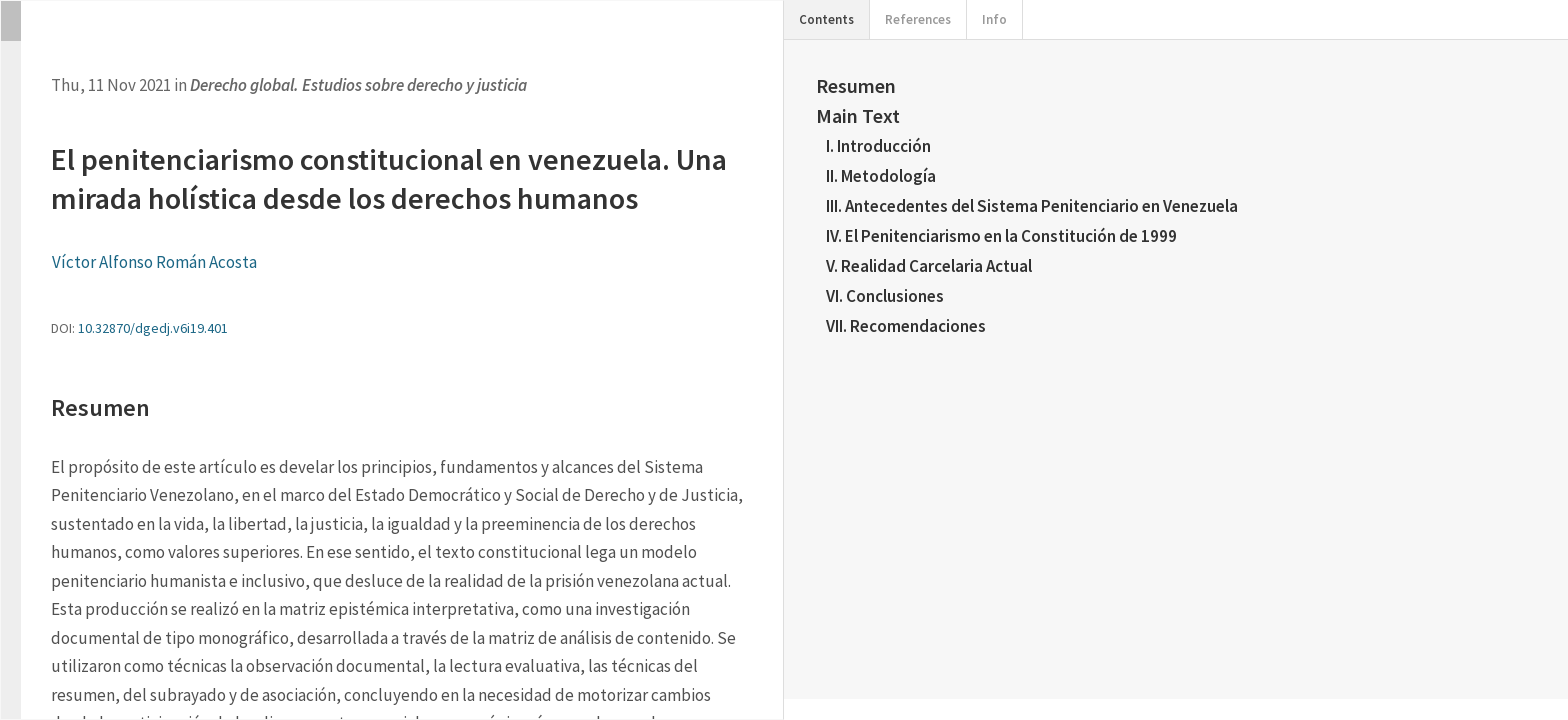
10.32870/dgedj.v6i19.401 (153, 328)
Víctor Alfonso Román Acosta (154, 262)
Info (994, 19)
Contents (826, 19)
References (918, 19)
